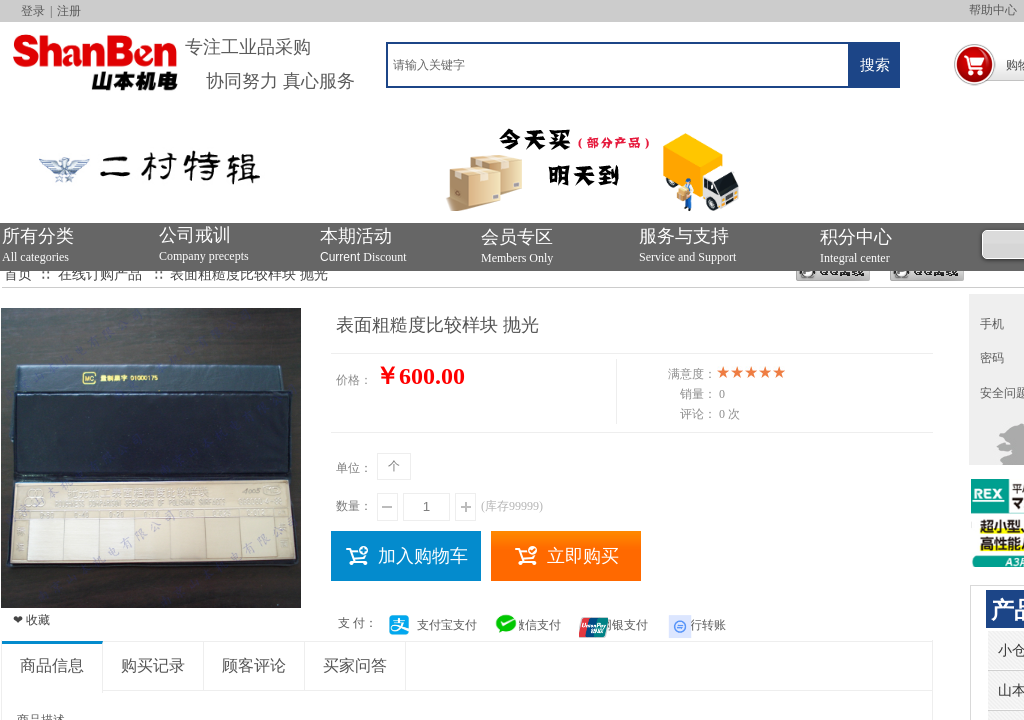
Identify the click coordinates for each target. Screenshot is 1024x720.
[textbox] (618, 65)
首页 (18, 274)
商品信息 (52, 665)
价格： (354, 380)
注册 (69, 11)
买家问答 (355, 665)
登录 (33, 11)
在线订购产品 (100, 274)
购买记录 (153, 665)
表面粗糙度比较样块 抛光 (249, 274)
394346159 (833, 277)
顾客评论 (254, 665)
